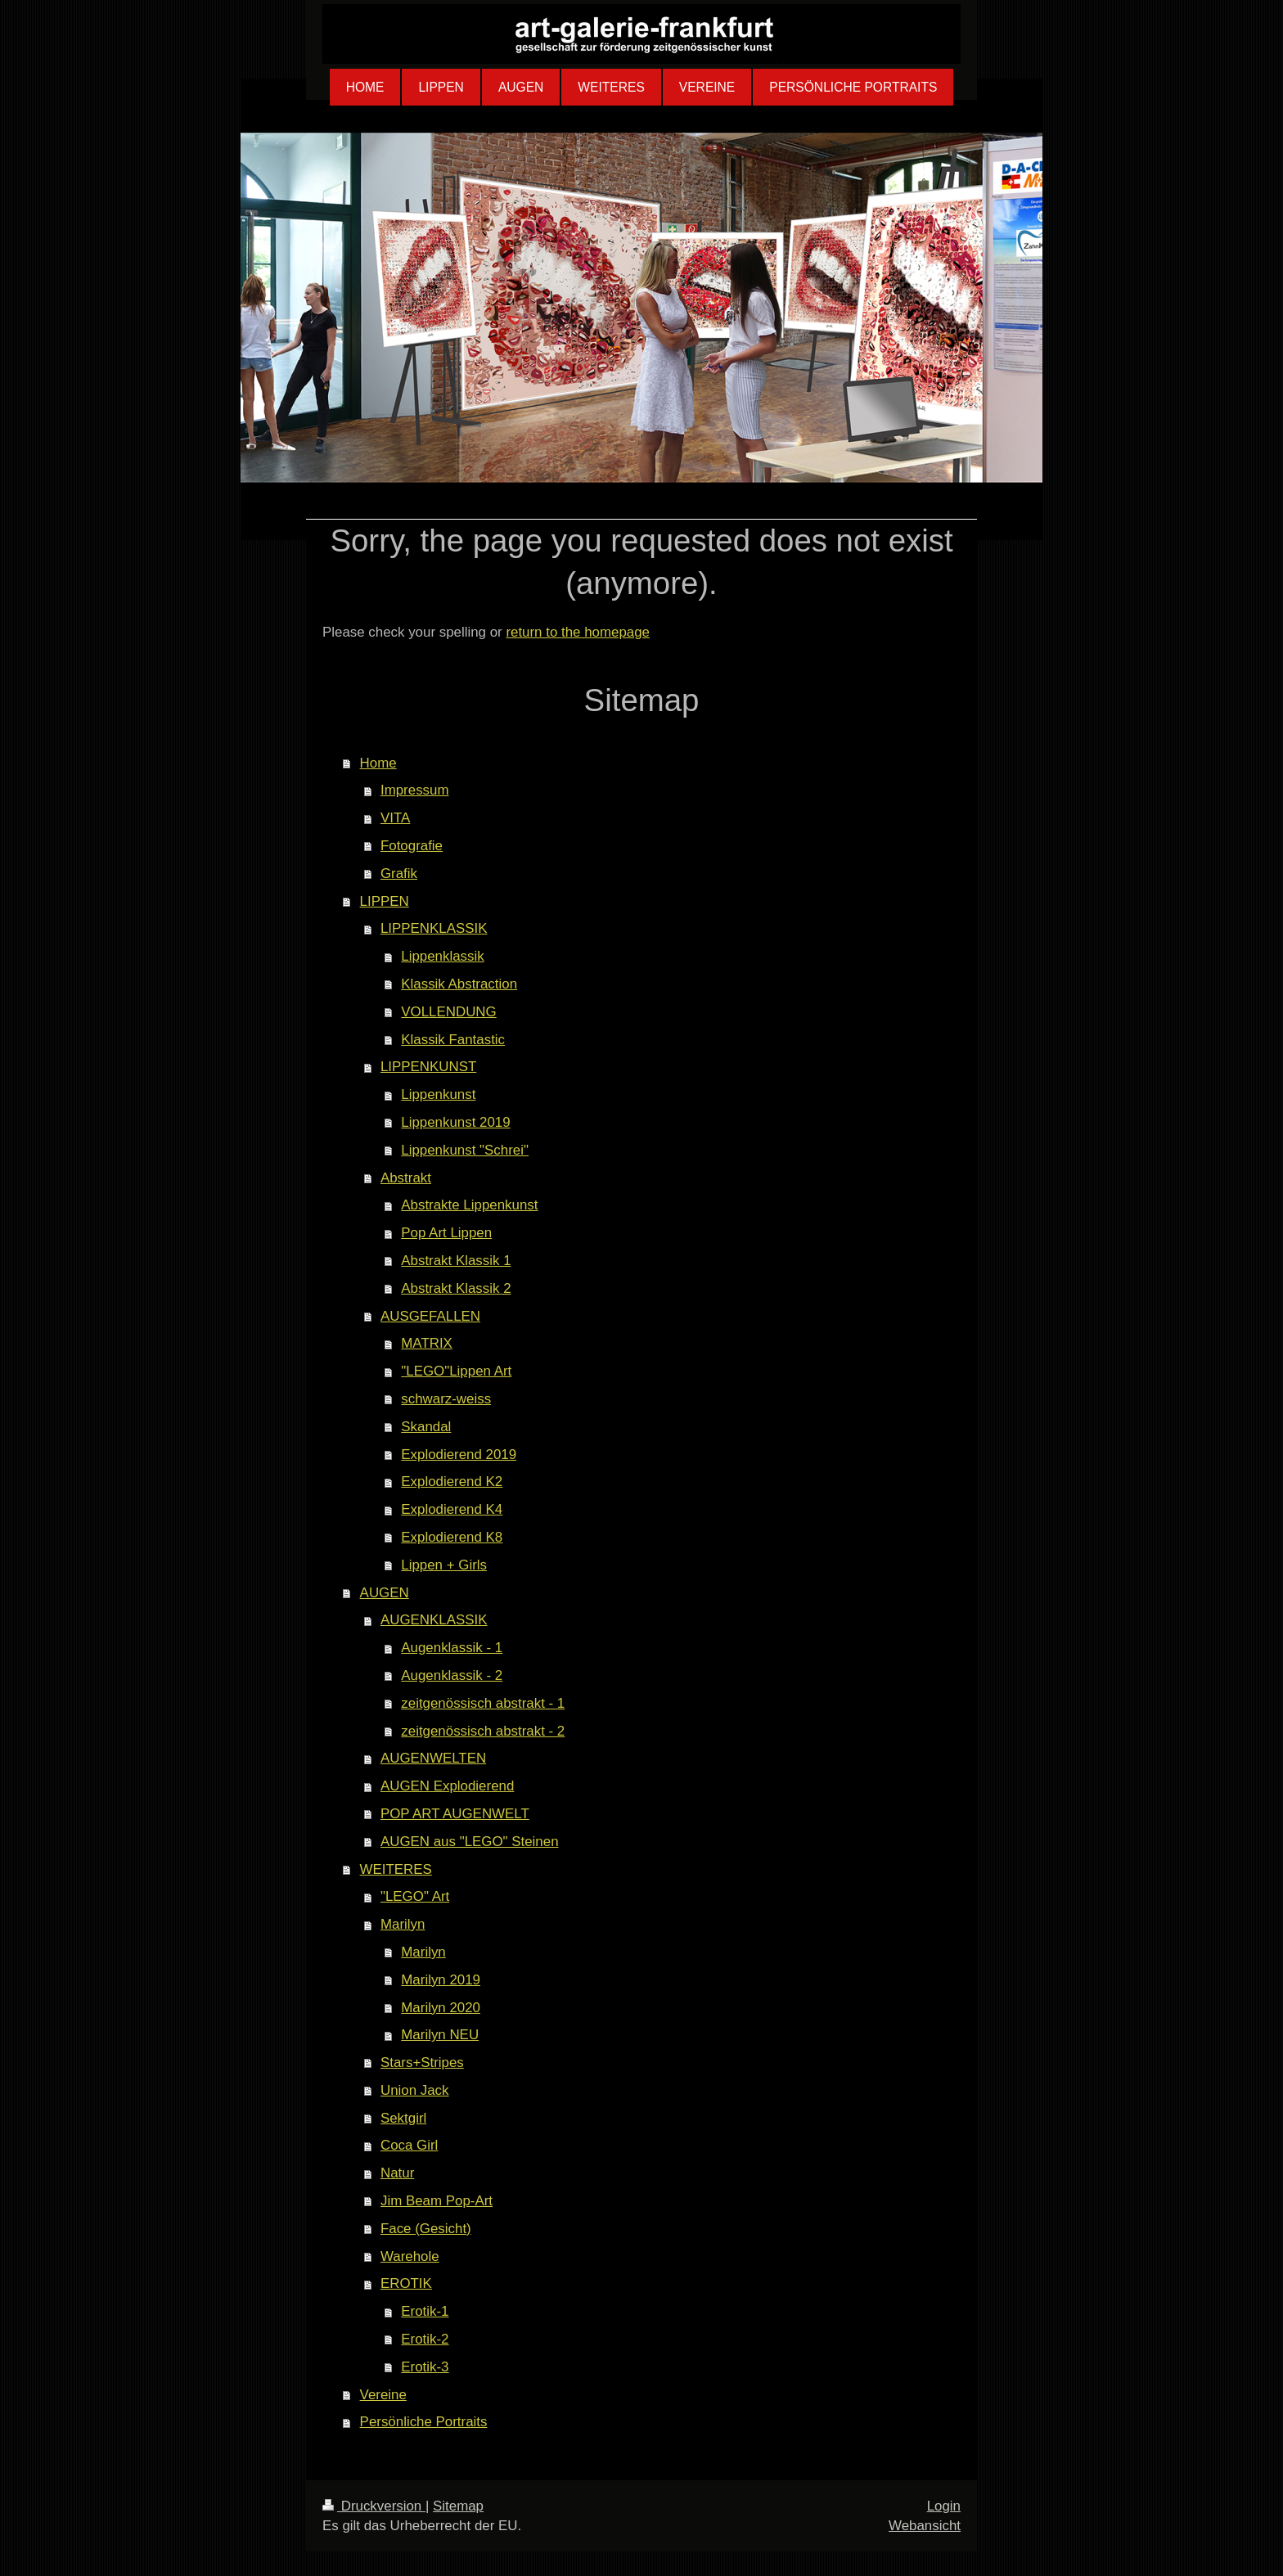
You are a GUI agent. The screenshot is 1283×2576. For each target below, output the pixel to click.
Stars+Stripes (422, 2062)
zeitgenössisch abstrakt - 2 (483, 1731)
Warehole (409, 2256)
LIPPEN (384, 901)
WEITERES (396, 1869)
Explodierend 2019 (458, 1454)
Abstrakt (405, 1178)
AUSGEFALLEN (430, 1316)
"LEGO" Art (414, 1896)
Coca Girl (409, 2145)
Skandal (426, 1426)
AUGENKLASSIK (433, 1620)
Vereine (383, 2395)
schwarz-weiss (446, 1399)
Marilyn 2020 (440, 2007)
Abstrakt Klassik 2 (456, 1288)
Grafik (398, 873)
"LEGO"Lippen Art (456, 1371)
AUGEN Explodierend (447, 1786)
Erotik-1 (424, 2311)
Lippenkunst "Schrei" (465, 1150)
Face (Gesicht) (425, 2228)
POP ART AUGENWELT (454, 1814)
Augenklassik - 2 (451, 1675)
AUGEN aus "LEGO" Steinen (469, 1841)
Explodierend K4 (451, 1509)
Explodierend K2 (451, 1481)
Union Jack (414, 2090)
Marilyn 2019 (440, 1980)
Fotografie (411, 845)
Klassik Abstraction (459, 984)
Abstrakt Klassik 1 (456, 1260)
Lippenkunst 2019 (455, 1122)
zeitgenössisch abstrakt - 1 (483, 1703)
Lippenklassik (442, 956)
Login (944, 2506)
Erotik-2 (424, 2339)
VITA (395, 818)
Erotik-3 (424, 2367)
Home (378, 763)
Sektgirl (403, 2118)
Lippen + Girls (444, 1565)
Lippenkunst (438, 1094)
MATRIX (426, 1343)
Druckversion (373, 2506)
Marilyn (402, 1924)
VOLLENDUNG (448, 1012)
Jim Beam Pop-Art (436, 2201)
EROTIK (406, 2283)
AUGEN (384, 1593)
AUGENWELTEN (433, 1758)
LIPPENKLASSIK (434, 928)
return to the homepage (578, 632)
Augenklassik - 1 (451, 1647)
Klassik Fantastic (453, 1039)
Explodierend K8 (451, 1537)
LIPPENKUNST (428, 1066)
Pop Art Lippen (446, 1233)
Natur (397, 2173)
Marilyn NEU (440, 2034)
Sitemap (458, 2506)
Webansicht (925, 2525)
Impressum (414, 790)
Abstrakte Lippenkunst (469, 1205)
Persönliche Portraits (424, 2422)
